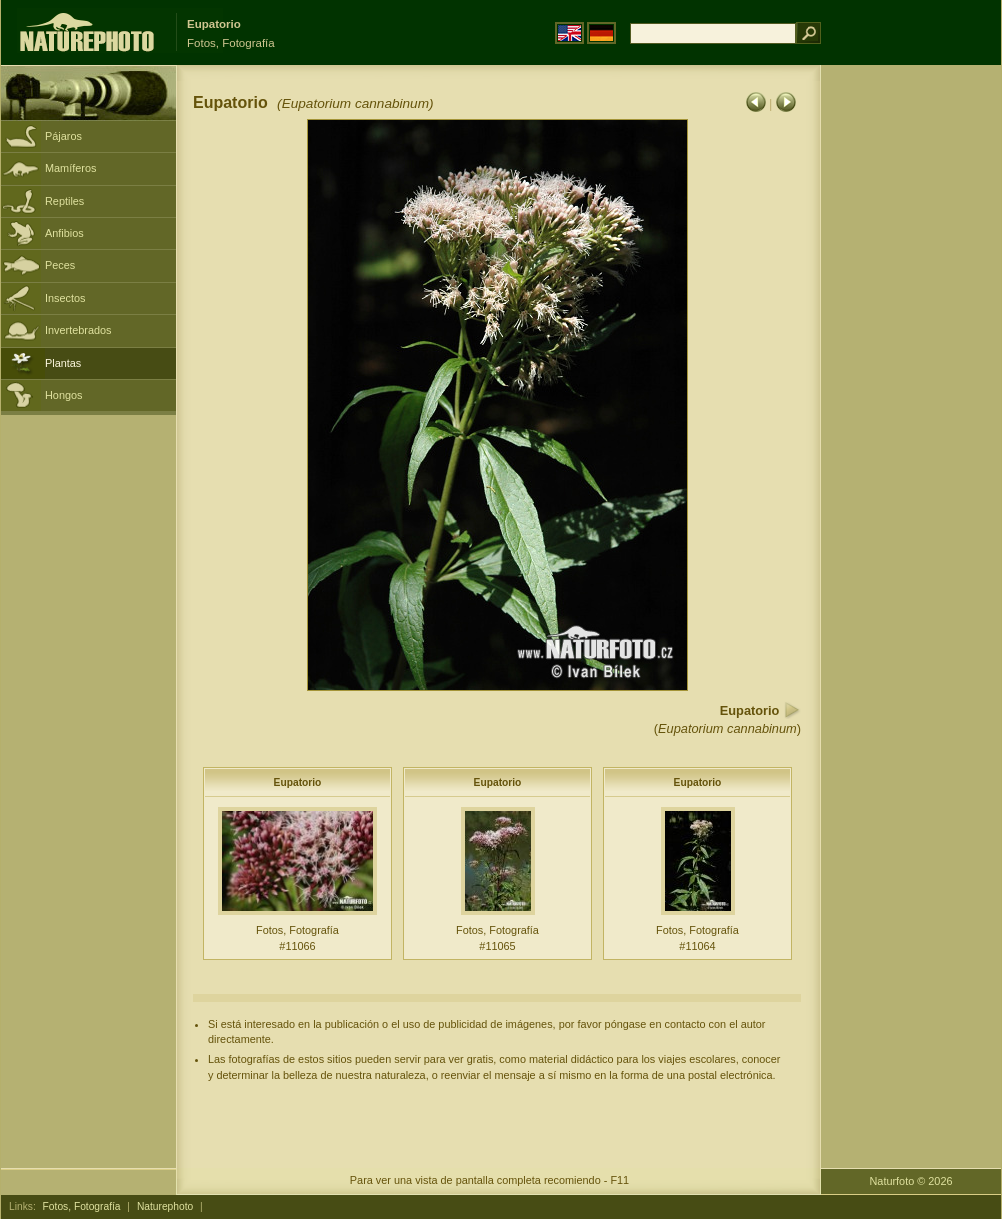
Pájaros (63, 136)
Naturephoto (165, 1206)
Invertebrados (78, 330)
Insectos (65, 298)
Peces (60, 265)
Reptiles (64, 201)
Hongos (63, 395)
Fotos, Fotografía (82, 1206)
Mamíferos (70, 168)
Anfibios (64, 233)
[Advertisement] (911, 385)
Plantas (63, 363)
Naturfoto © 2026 (911, 1181)
